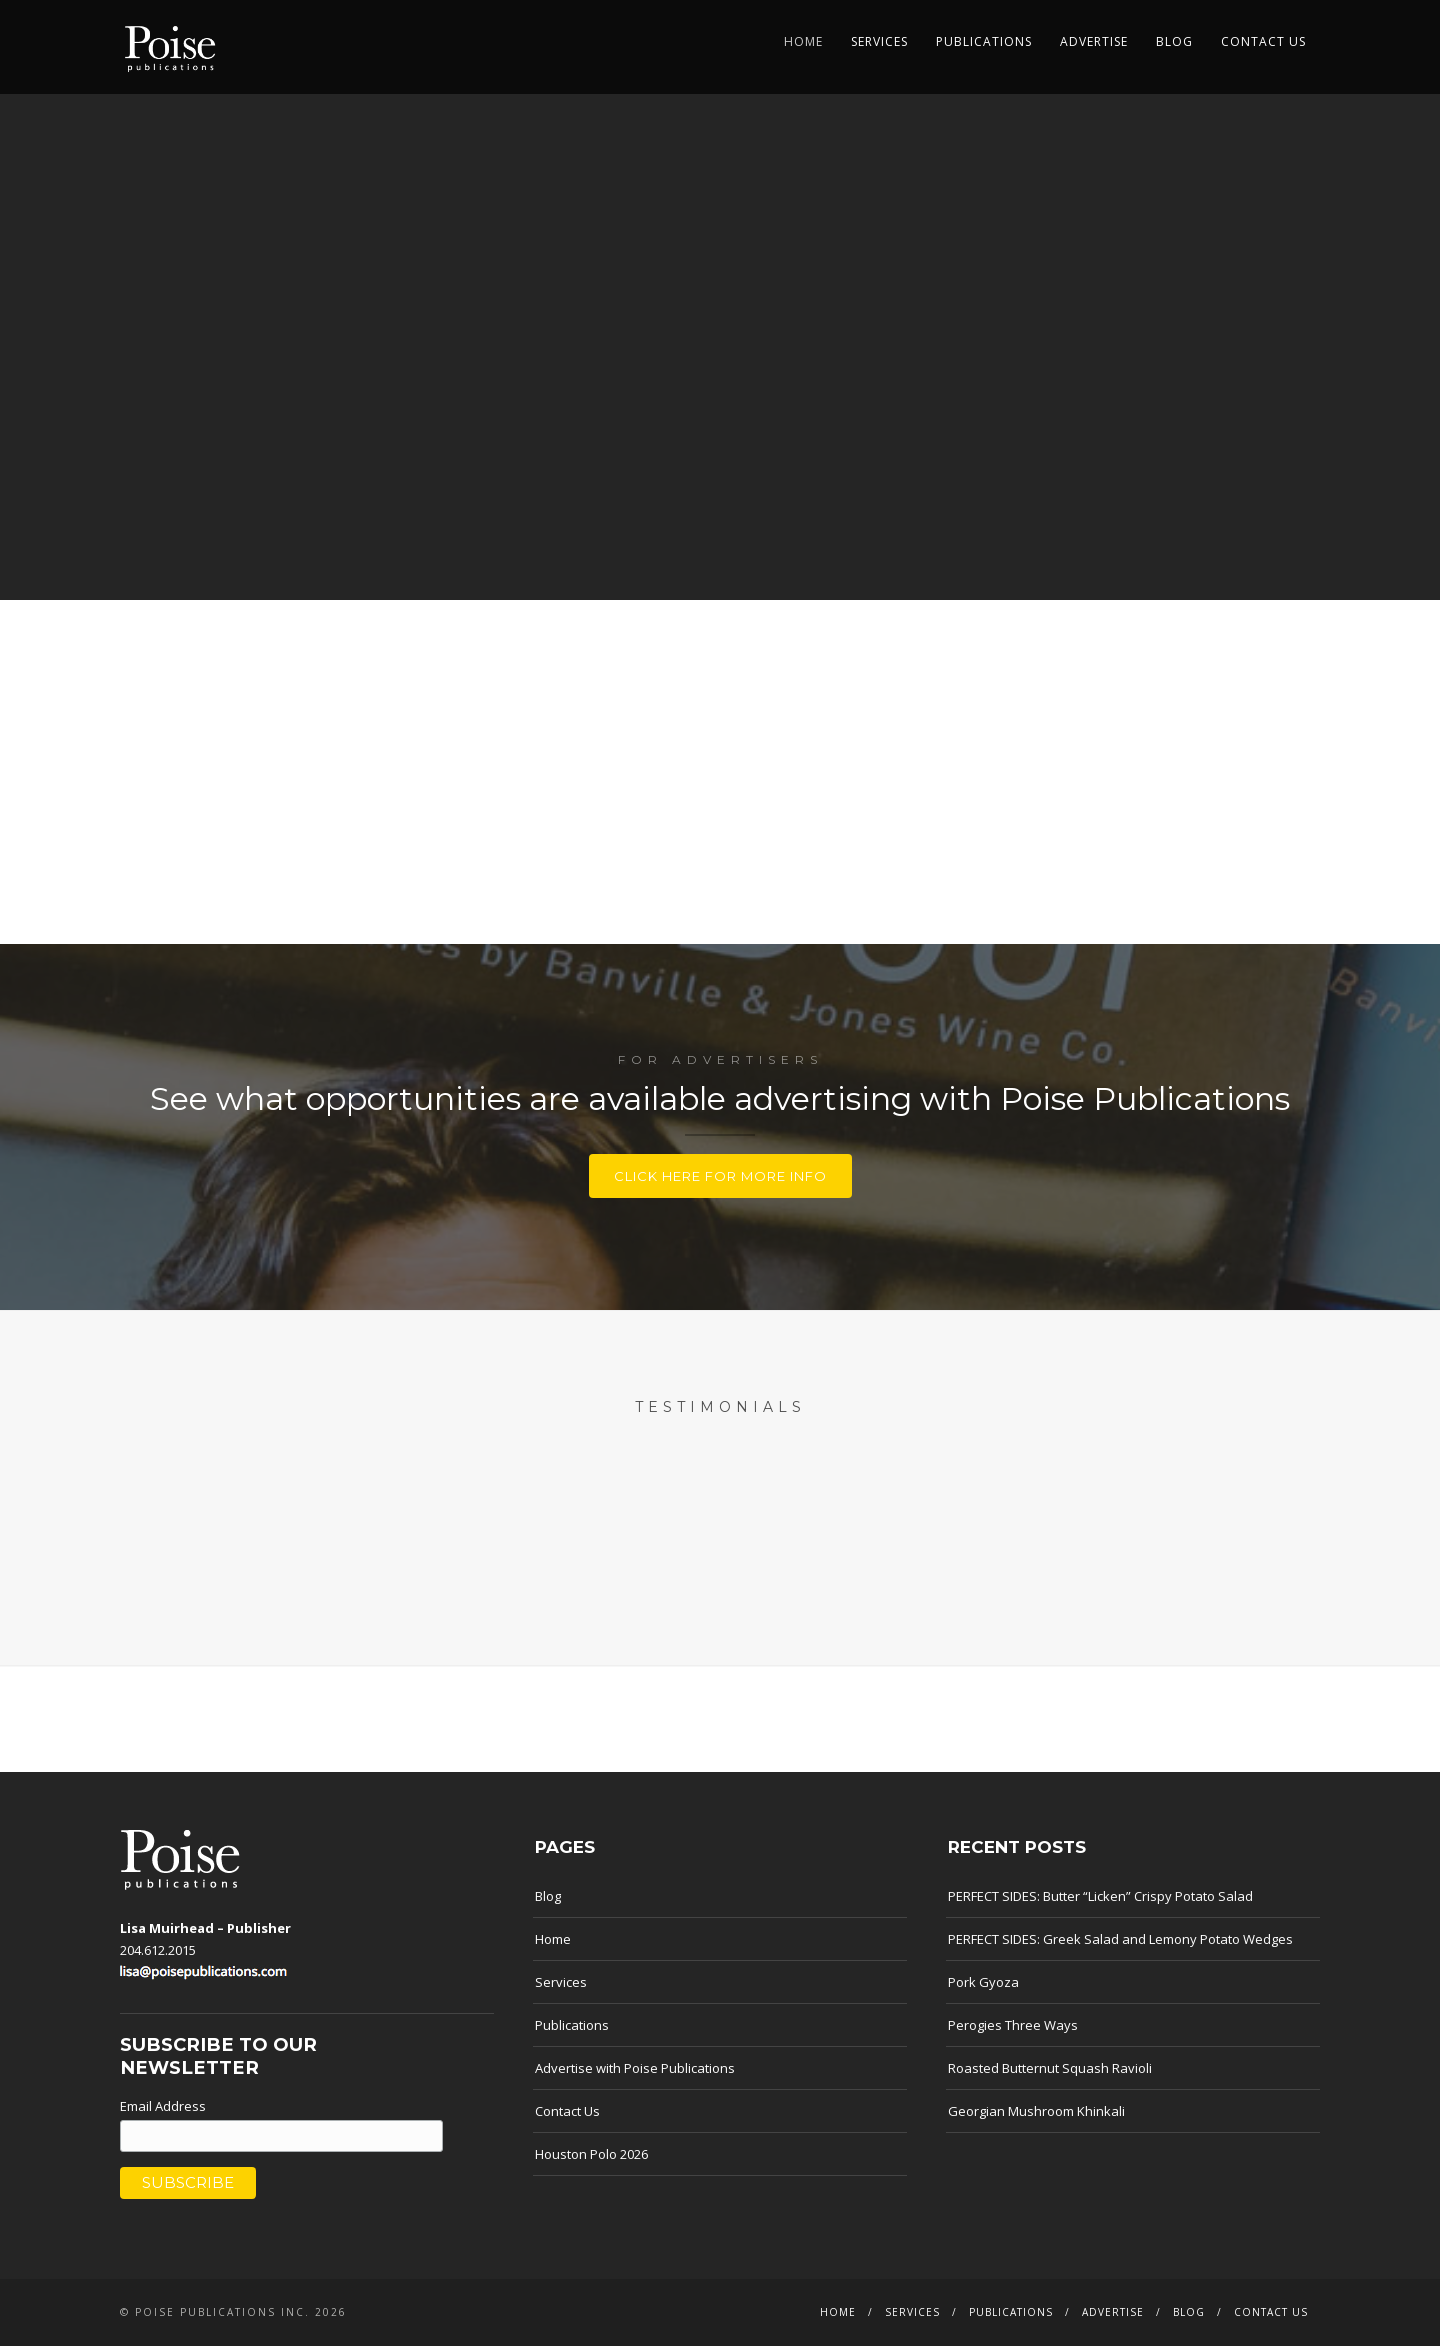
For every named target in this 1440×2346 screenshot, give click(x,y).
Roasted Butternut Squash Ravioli (1050, 2068)
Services (879, 41)
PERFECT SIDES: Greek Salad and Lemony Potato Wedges (1120, 1939)
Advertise (1094, 41)
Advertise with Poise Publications (635, 2068)
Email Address (163, 2106)
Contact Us (1263, 41)
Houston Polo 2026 (591, 2154)
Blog (1174, 41)
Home (803, 41)
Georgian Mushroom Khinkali (1036, 2111)
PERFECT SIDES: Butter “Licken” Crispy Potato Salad (1100, 1896)
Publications (984, 41)
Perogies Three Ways (1013, 2025)
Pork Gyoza (983, 1982)
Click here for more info (720, 1176)
